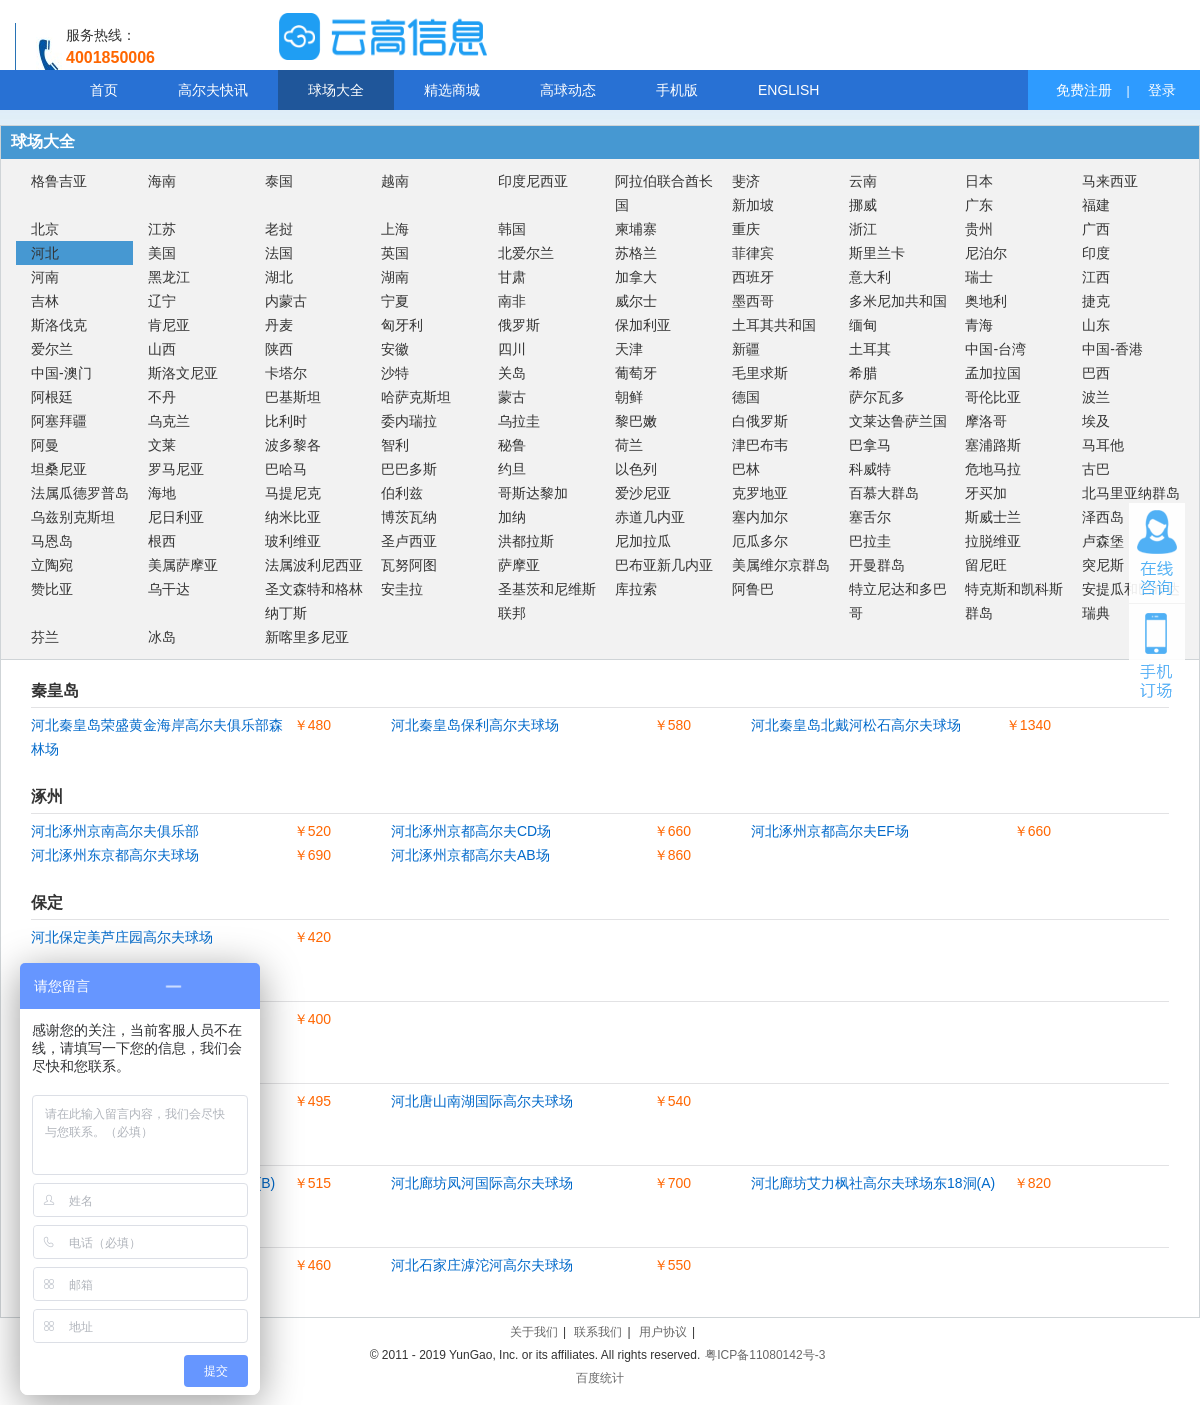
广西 (1096, 229)
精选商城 (452, 90)
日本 (979, 181)
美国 (162, 253)
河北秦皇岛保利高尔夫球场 (475, 725)
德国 (746, 397)
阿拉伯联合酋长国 (664, 193)
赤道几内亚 (650, 517)
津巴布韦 (760, 445)
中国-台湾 (995, 349)
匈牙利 (402, 325)
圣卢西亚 (409, 541)
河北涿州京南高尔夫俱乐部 (115, 831)
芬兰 (45, 637)
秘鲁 (512, 445)
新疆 (746, 349)
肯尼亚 (169, 325)
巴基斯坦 (293, 397)
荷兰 (629, 445)
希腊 (863, 373)
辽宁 (162, 301)
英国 (395, 253)
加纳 (512, 517)
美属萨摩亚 (183, 565)
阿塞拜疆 (59, 421)
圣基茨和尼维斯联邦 (547, 601)
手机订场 (1157, 654)
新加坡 (753, 205)
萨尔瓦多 (877, 397)
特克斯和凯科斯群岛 (1014, 601)
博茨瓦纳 (409, 517)
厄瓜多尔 (760, 541)
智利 (395, 445)
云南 (863, 181)
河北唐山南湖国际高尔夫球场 (482, 1101)
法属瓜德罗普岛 (80, 493)
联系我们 (598, 1332)
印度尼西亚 (533, 181)
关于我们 (534, 1332)
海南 (162, 181)
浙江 (863, 229)
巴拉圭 (870, 541)
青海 (979, 325)
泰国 (279, 181)
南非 (512, 301)
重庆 (746, 229)
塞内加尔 (760, 517)
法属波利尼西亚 (314, 565)
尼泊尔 (986, 253)
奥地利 (986, 301)
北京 (45, 229)
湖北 (279, 277)
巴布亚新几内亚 (664, 565)
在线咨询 (1157, 553)
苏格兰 (636, 253)
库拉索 (636, 589)
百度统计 (600, 1378)
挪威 (863, 205)
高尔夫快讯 (213, 90)
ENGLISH (788, 90)
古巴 (1096, 469)
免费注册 (1084, 90)
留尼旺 (986, 565)
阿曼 (45, 445)
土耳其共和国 (774, 325)
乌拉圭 (519, 421)
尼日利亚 (176, 517)
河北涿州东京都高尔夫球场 (115, 855)
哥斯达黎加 (533, 493)
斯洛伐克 (59, 325)
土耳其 (870, 349)
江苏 (162, 229)
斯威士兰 (993, 517)
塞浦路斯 (993, 445)
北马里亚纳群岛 (1131, 493)
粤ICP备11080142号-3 (765, 1355)
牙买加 (986, 493)
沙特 (395, 373)
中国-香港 (1112, 349)
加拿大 (636, 277)
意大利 (870, 277)
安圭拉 (402, 589)
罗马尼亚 (176, 469)
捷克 (1096, 301)
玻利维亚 (293, 541)
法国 (279, 253)
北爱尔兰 (526, 253)
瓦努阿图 (409, 565)
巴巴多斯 (409, 469)
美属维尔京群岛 (781, 565)
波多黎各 (293, 445)
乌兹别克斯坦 (73, 517)
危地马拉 (993, 469)
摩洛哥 (986, 421)
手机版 (677, 90)
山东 (1096, 325)
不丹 (162, 397)
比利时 (286, 421)
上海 (395, 229)
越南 (395, 181)
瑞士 (979, 277)
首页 (104, 90)
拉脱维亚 (993, 541)
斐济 (746, 181)
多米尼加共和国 (898, 301)
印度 (1096, 253)
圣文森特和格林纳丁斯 (314, 601)
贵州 (979, 229)
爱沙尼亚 (643, 493)
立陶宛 (52, 565)
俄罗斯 (519, 325)
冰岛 (162, 637)
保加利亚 (643, 325)
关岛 (512, 373)
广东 (979, 205)
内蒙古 (286, 301)
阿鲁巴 (753, 589)
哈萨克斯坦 (416, 397)
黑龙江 (169, 277)
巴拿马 (870, 445)
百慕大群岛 (884, 493)
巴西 (1096, 373)
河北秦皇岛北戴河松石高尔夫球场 (856, 725)
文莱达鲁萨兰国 (898, 421)
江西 (1096, 277)
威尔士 (636, 301)
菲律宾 (753, 253)
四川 (512, 349)
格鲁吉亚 (59, 181)
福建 (1096, 205)
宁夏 (395, 301)
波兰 (1096, 397)
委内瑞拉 (409, 421)
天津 (629, 349)
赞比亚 (52, 589)
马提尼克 (293, 493)
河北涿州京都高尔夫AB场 (470, 855)
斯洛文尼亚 (183, 373)
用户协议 (663, 1332)
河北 (45, 253)
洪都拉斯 (526, 541)
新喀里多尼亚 (307, 637)
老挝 (279, 229)
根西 (162, 541)
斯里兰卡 (877, 253)
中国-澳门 (61, 373)
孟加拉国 (993, 373)
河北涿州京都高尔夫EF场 (830, 831)
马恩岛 (52, 541)
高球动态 (568, 90)
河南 (45, 277)
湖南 (395, 277)
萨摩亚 (519, 565)
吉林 (45, 301)
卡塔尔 (286, 373)
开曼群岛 (877, 565)
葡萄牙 (636, 373)
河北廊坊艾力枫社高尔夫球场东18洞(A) (873, 1183)
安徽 (395, 349)
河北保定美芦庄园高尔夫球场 (122, 937)
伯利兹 (402, 493)
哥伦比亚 (993, 397)
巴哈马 (286, 469)
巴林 (746, 469)
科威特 (870, 469)
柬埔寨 (636, 229)
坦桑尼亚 (59, 469)
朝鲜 (629, 397)
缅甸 (863, 325)
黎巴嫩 (636, 421)
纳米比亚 (293, 517)
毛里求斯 (760, 373)
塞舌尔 (870, 517)
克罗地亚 (760, 493)
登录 (1162, 90)
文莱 (162, 445)
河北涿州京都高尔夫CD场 (471, 831)
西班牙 (753, 277)
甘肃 (512, 277)
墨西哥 (753, 301)
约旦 (512, 469)
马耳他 (1103, 445)
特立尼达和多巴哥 (898, 601)
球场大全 (336, 90)
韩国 (512, 229)
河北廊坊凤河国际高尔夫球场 (482, 1183)
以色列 (636, 469)
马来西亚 (1110, 181)
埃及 (1096, 421)
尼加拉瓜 (643, 541)
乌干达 (169, 589)
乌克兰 (169, 421)
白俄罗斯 (760, 421)
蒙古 (512, 397)
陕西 (279, 349)
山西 (162, 349)
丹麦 (279, 325)
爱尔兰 (52, 349)
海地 (162, 493)
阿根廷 (52, 397)
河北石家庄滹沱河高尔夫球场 (482, 1265)
